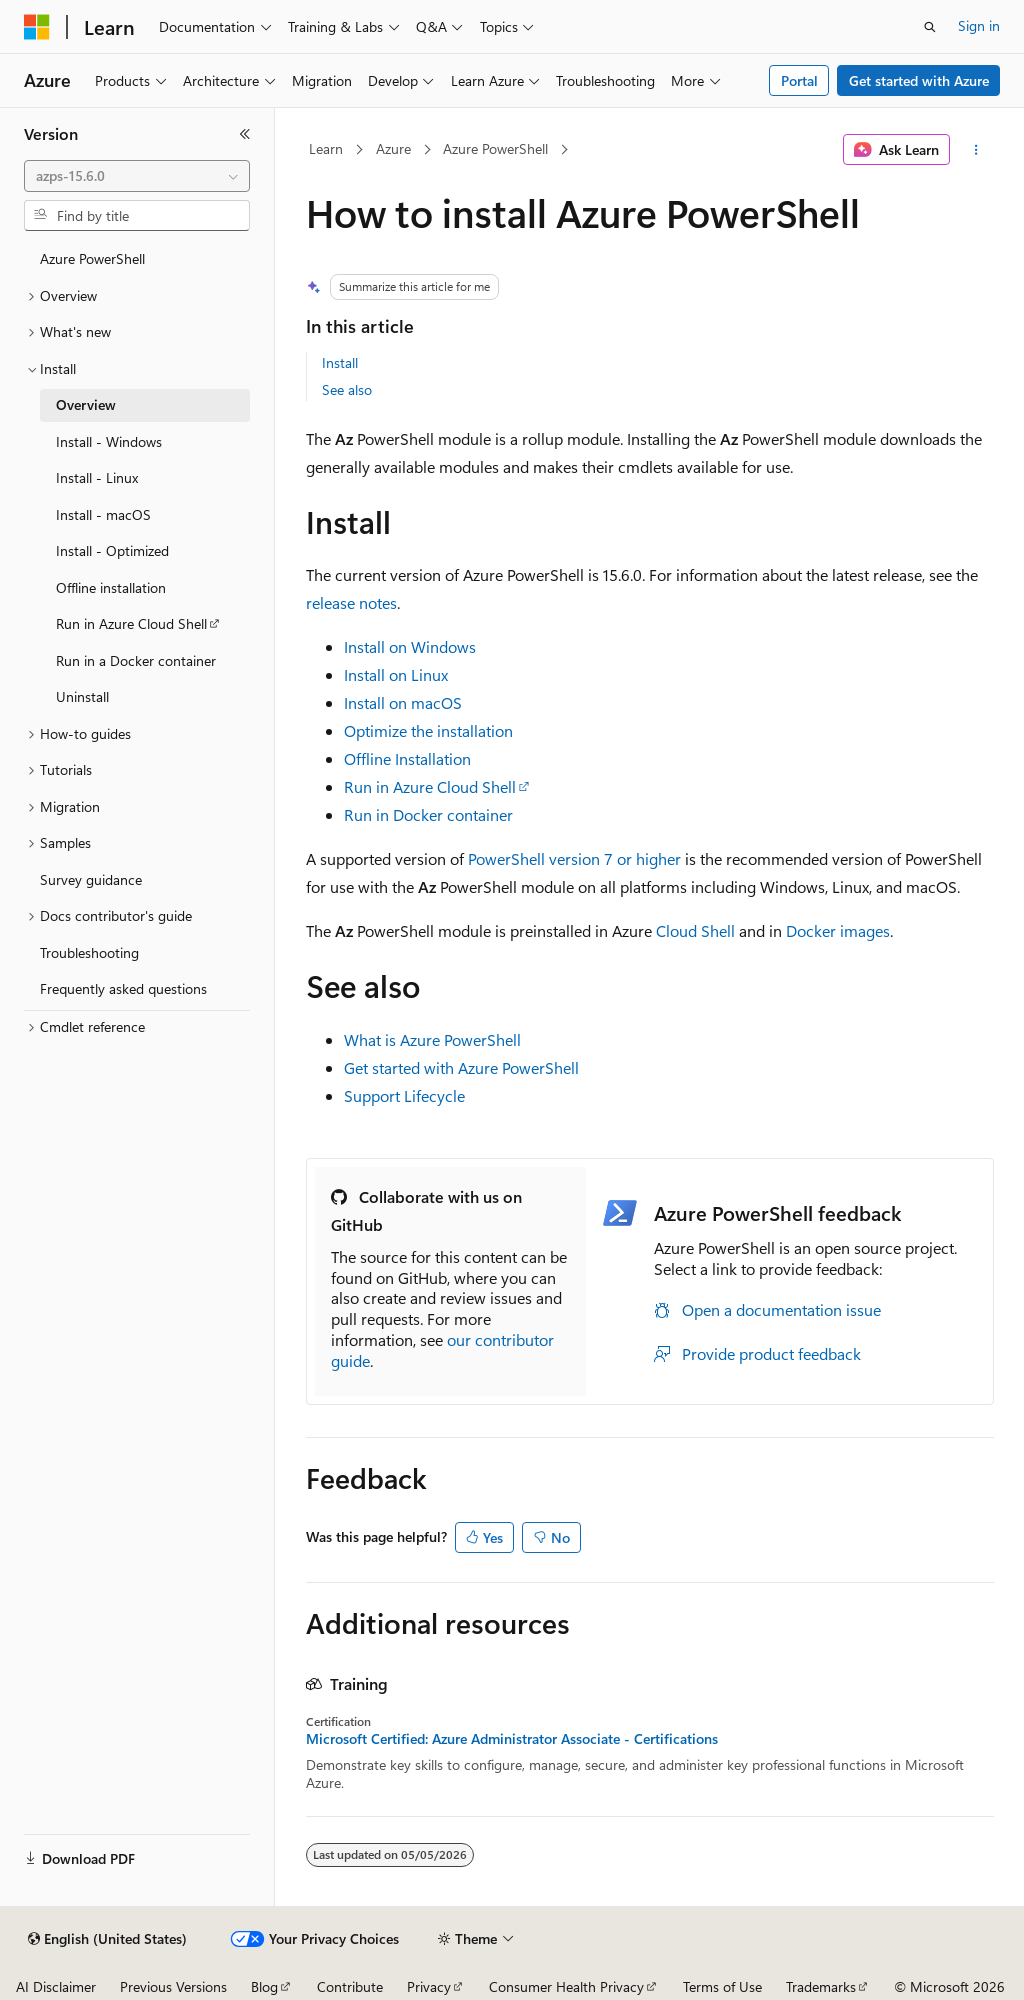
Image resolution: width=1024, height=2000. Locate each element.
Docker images (838, 930)
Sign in (979, 25)
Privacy (429, 1986)
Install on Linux (396, 674)
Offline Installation (407, 758)
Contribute (350, 1986)
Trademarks (821, 1986)
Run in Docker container (428, 814)
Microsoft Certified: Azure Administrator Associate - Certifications (512, 1739)
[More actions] (975, 150)
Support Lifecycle (404, 1095)
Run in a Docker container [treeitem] (136, 660)
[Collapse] (245, 134)
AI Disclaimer (56, 1986)
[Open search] (930, 27)
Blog (264, 1986)
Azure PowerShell (495, 148)
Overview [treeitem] (86, 404)
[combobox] (137, 176)
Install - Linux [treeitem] (97, 477)
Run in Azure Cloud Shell (430, 786)
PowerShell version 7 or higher (574, 858)
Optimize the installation (428, 730)
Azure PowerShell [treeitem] (92, 258)
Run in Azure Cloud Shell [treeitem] (131, 623)
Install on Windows (410, 646)
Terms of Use (722, 1986)
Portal (799, 80)
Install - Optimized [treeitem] (112, 550)
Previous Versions (173, 1986)
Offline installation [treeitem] (111, 587)
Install (340, 362)
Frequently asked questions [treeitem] (123, 988)
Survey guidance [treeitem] (91, 879)
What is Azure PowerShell (432, 1039)
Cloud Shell (695, 930)
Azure (393, 148)
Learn (326, 148)
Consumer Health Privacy (566, 1986)
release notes (351, 602)
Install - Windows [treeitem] (109, 441)
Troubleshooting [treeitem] (89, 952)
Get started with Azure (919, 80)
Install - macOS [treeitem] (103, 514)
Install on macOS (403, 702)
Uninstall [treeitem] (82, 696)
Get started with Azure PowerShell (461, 1067)
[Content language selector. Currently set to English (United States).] (107, 1939)
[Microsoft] (37, 27)
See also (347, 389)
